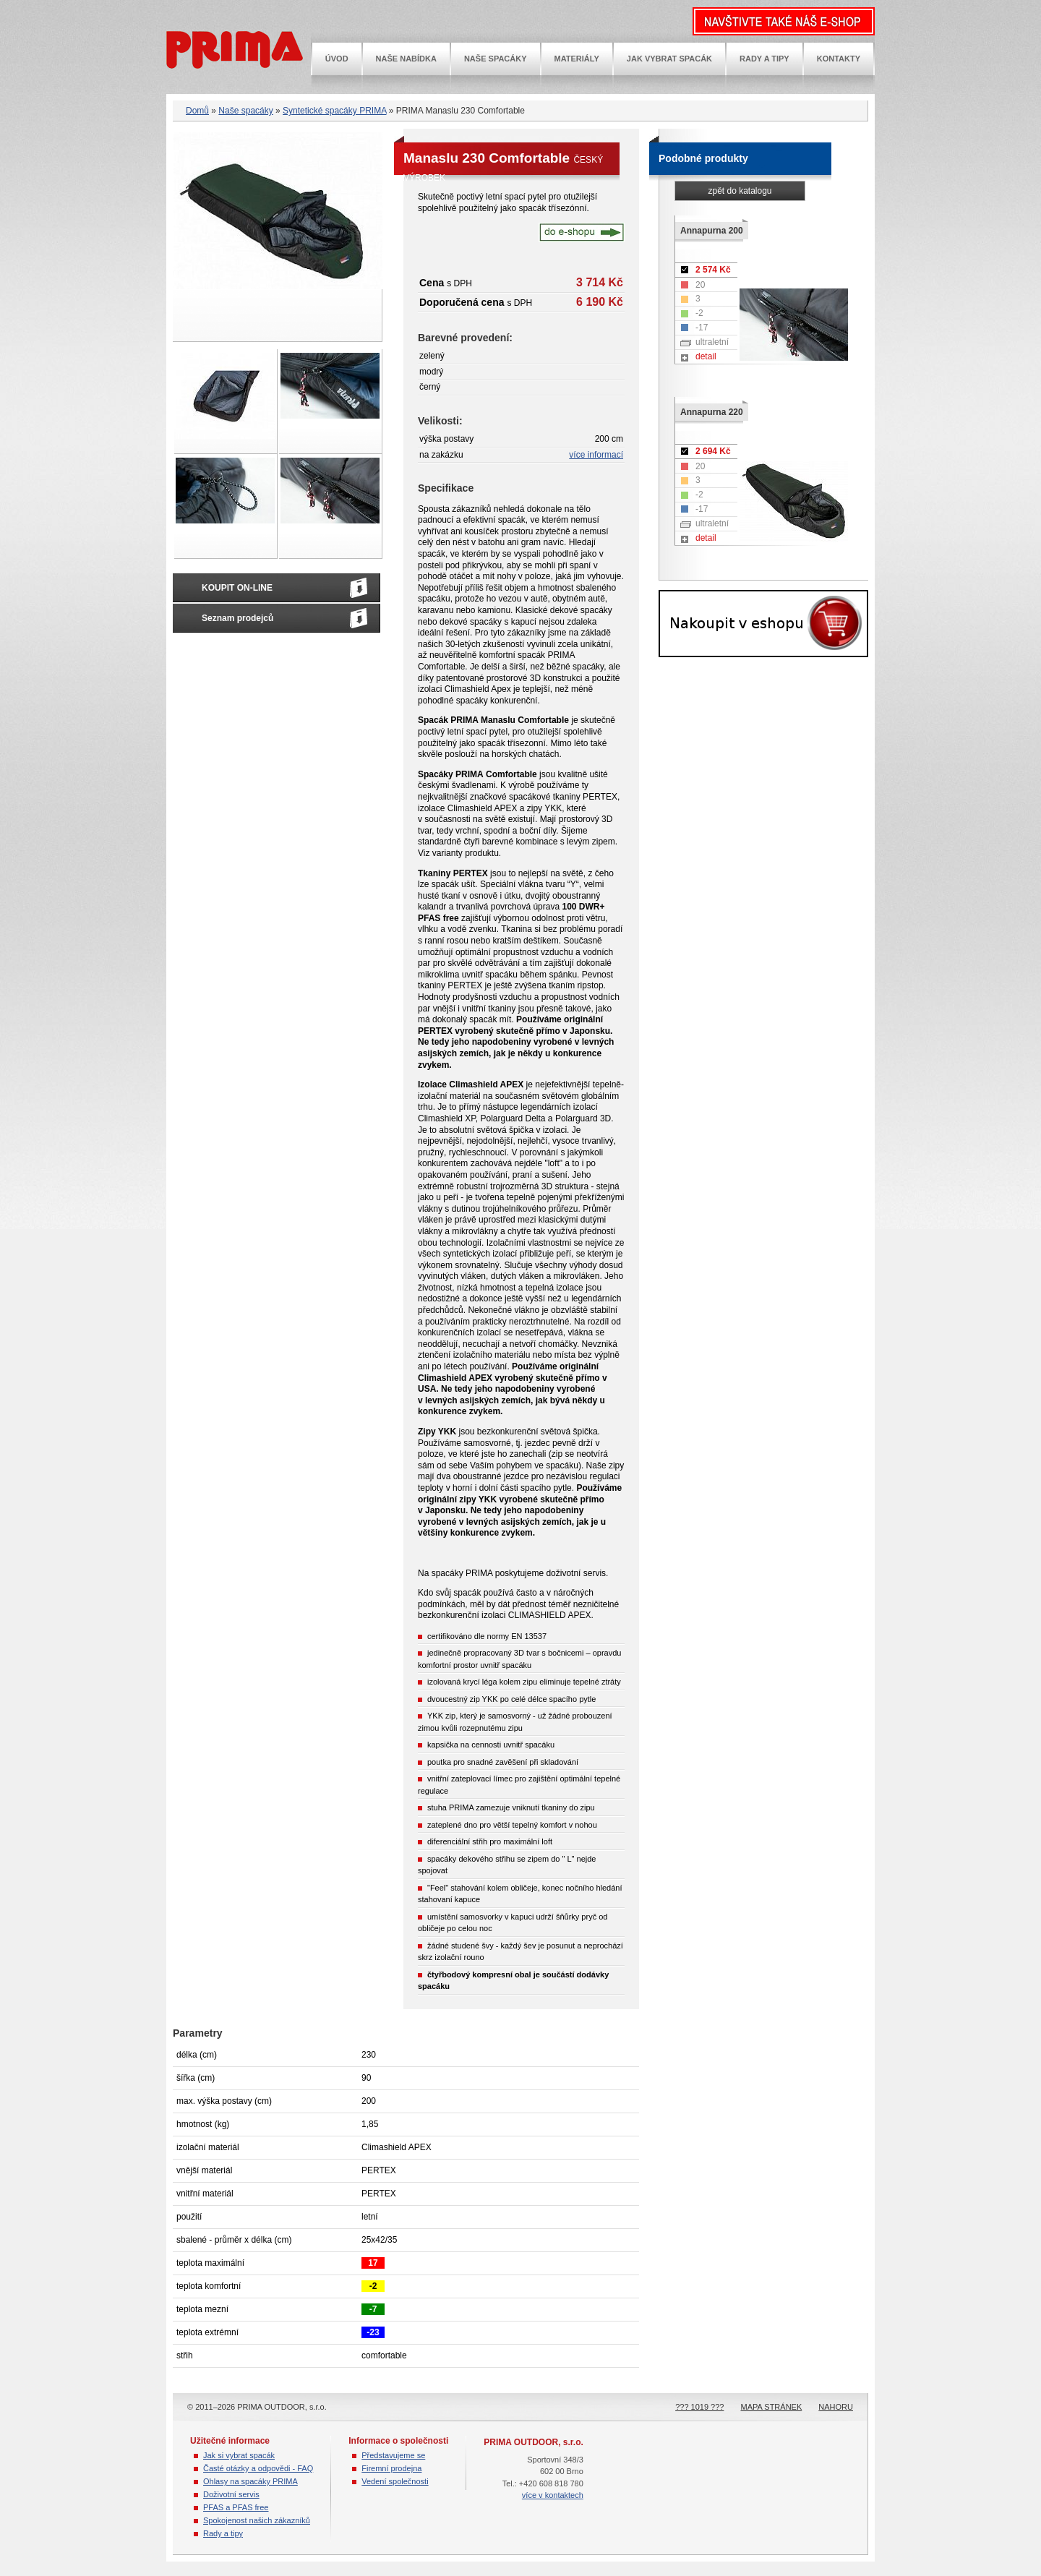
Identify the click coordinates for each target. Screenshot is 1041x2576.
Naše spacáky (495, 58)
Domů (197, 111)
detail (705, 356)
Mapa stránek (771, 2406)
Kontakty (838, 58)
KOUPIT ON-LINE (237, 588)
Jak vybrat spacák (669, 58)
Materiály (576, 58)
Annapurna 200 (711, 231)
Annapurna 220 (711, 412)
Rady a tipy (764, 58)
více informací (596, 455)
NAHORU (835, 2406)
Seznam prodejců (237, 618)
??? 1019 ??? (699, 2406)
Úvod (336, 58)
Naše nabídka (406, 58)
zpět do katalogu (739, 191)
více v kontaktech (552, 2495)
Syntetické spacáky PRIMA (334, 111)
